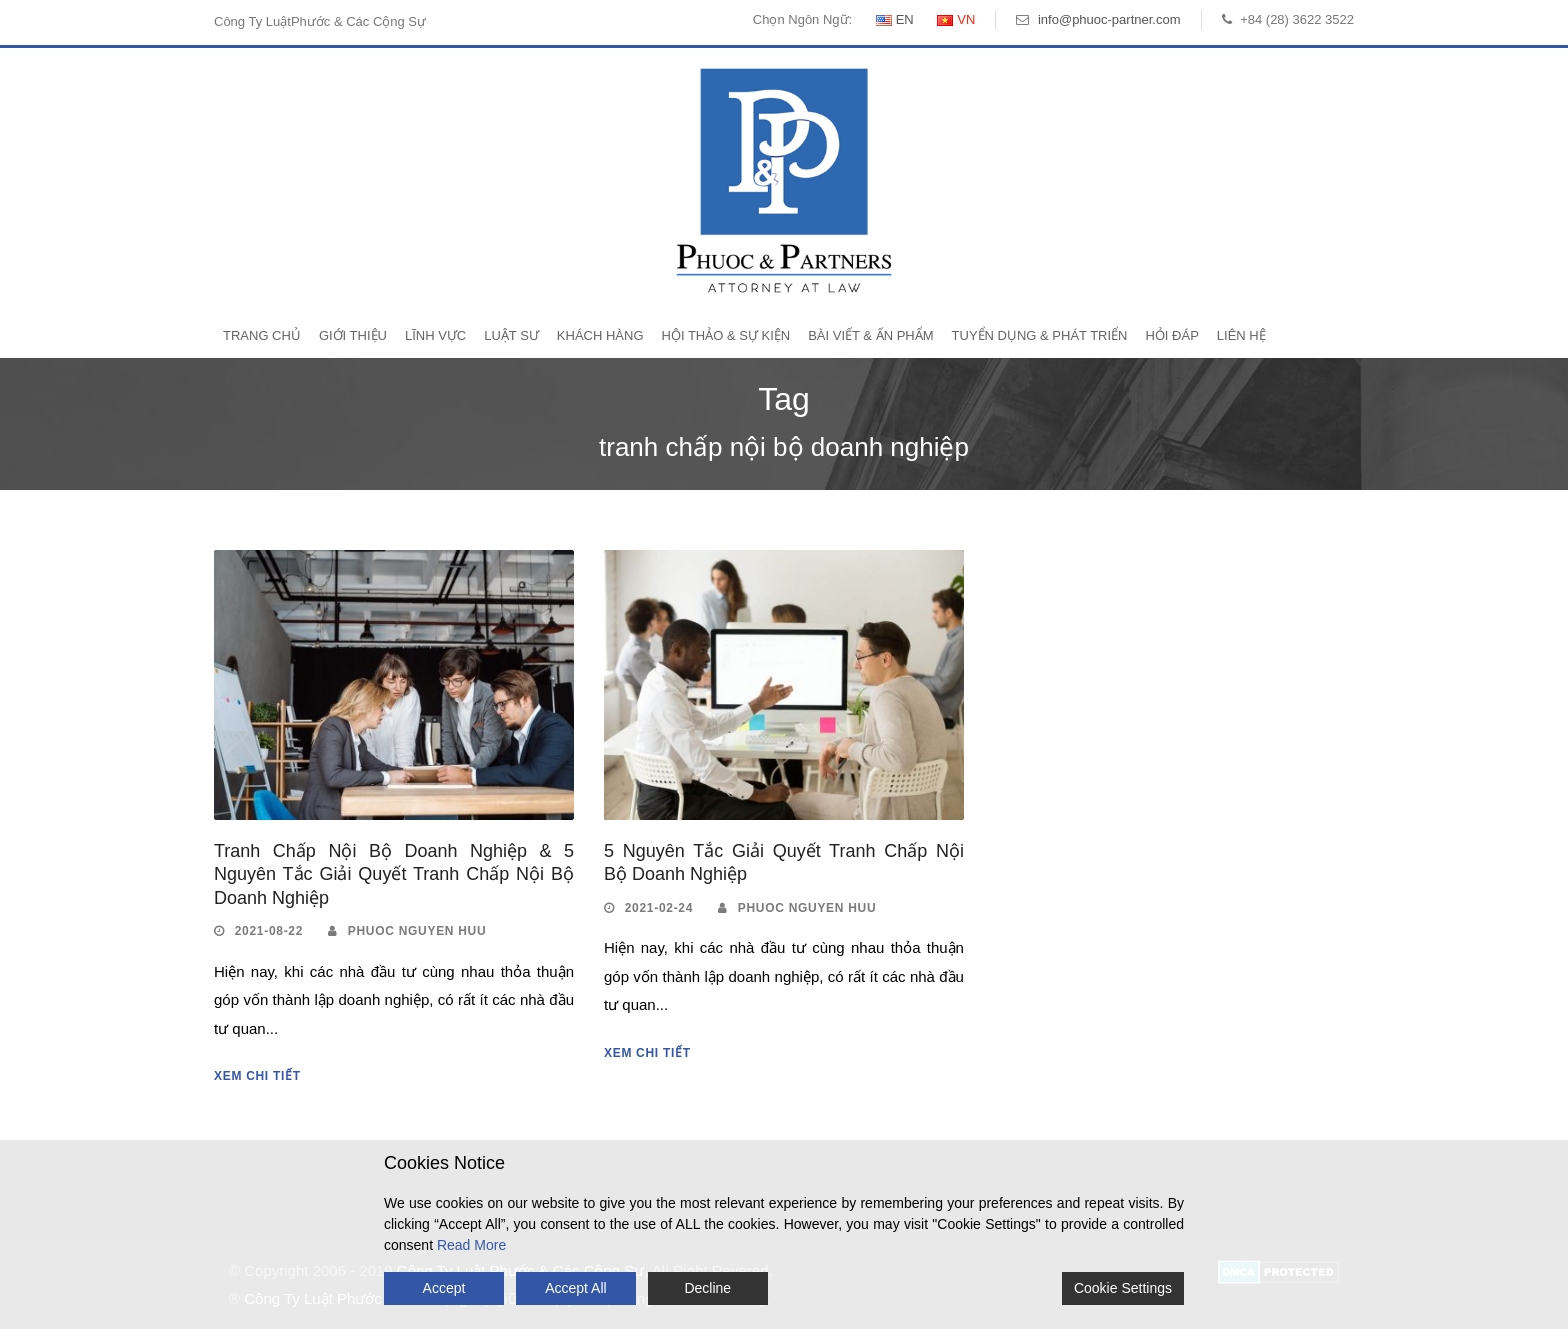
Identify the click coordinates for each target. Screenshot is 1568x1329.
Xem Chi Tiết (257, 1076)
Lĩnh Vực (435, 335)
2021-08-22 (269, 931)
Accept (444, 1288)
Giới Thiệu (353, 335)
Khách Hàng (600, 335)
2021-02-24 (659, 908)
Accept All (575, 1288)
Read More (471, 1245)
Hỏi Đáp (1171, 335)
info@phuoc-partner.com (1109, 19)
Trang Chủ (262, 335)
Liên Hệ (1241, 335)
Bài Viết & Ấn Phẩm (870, 335)
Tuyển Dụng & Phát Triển (1040, 335)
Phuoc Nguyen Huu (417, 931)
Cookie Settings (1123, 1288)
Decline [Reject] (707, 1288)
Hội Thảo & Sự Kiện (726, 335)
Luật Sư (511, 335)
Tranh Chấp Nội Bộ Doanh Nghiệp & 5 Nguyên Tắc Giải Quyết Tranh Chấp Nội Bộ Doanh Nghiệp (394, 874)
